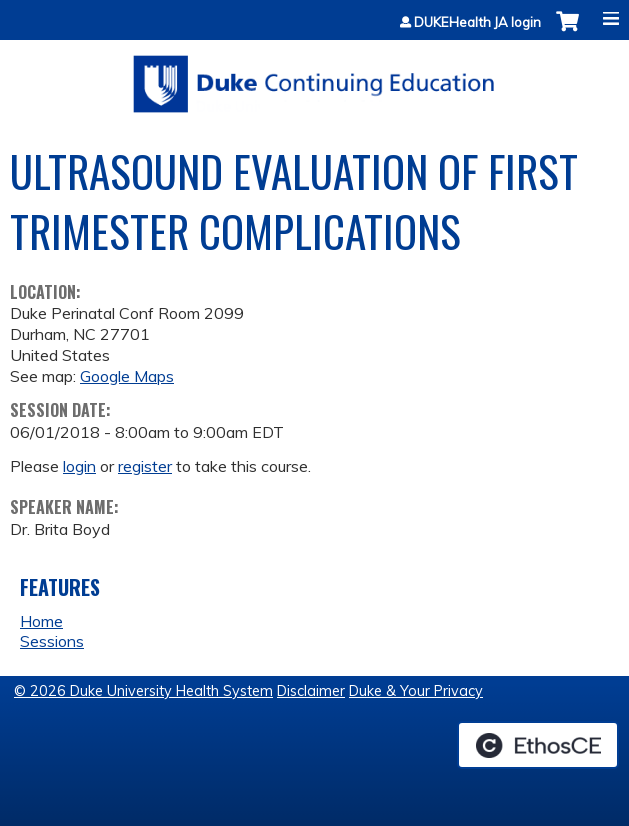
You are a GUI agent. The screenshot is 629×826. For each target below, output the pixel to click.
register (145, 466)
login (79, 466)
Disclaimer (311, 691)
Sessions (52, 641)
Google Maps (127, 376)
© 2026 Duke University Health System (143, 691)
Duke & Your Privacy (416, 691)
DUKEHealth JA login (477, 22)
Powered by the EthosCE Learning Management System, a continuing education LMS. (538, 745)
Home (41, 621)
